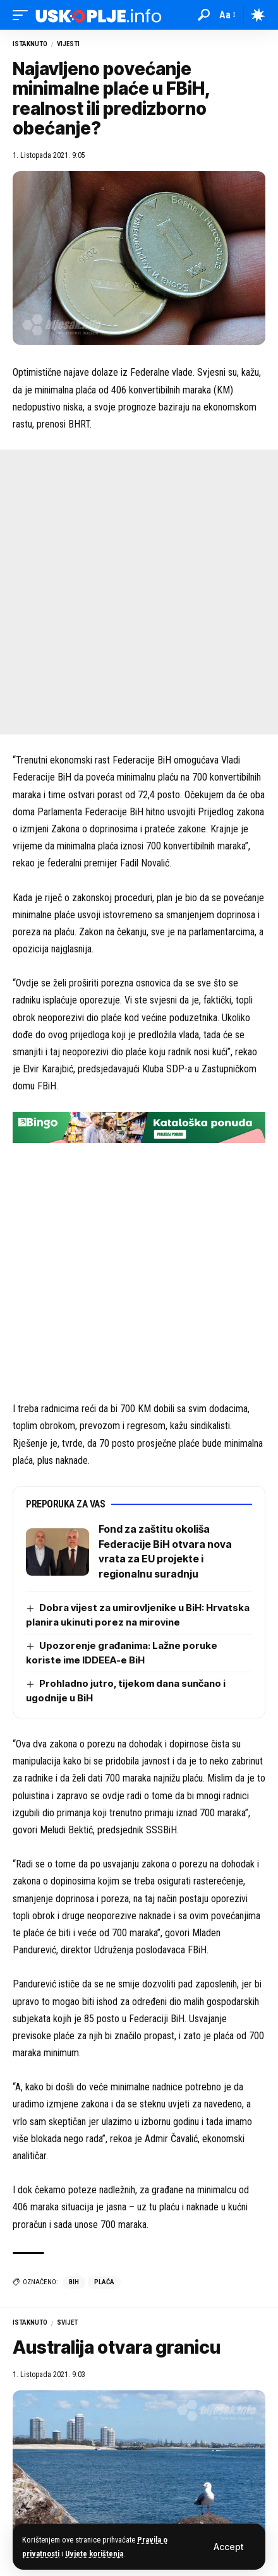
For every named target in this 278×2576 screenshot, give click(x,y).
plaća (104, 2282)
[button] (228, 2547)
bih (74, 2282)
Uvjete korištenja (94, 2553)
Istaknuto (30, 44)
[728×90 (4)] (139, 1127)
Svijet (67, 2322)
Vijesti (68, 44)
